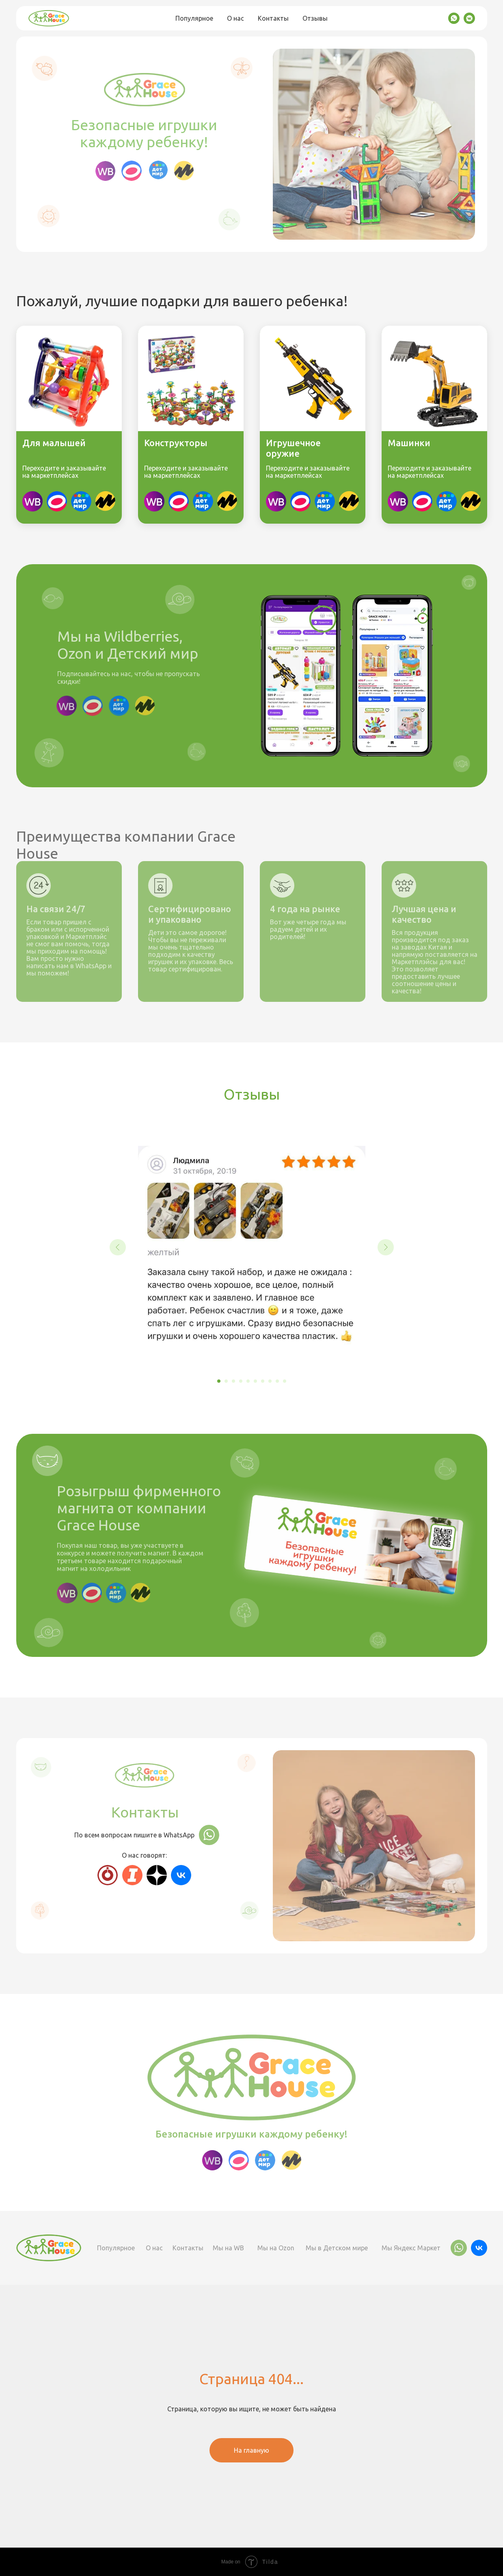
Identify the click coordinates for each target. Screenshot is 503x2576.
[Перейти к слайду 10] (284, 1381)
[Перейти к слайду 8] (270, 1381)
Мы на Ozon (275, 2248)
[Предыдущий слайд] (118, 1247)
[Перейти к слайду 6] (255, 1381)
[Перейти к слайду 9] (277, 1381)
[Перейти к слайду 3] (233, 1381)
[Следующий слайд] (386, 1247)
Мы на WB (228, 2248)
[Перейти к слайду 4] (240, 1381)
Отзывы (315, 18)
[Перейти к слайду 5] (248, 1381)
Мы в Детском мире (337, 2248)
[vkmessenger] (469, 18)
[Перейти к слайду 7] (262, 1381)
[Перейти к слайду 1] (218, 1381)
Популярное (194, 18)
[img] (105, 501)
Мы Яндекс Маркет (411, 2248)
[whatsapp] (454, 18)
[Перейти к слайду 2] (226, 1381)
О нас (235, 18)
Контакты (273, 18)
